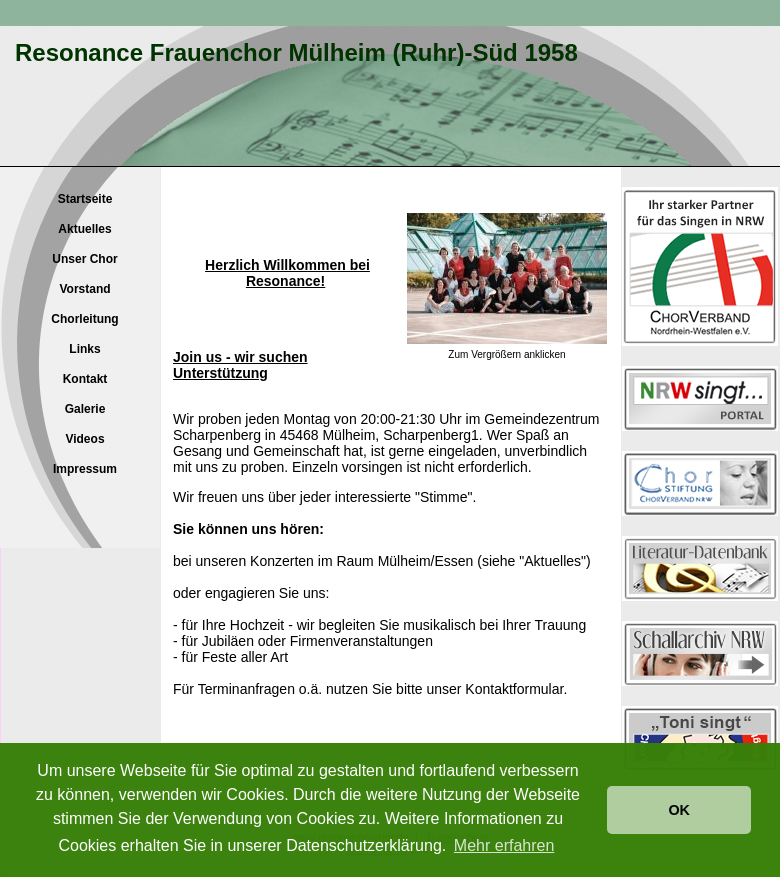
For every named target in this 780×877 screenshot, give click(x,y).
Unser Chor (84, 259)
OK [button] (679, 810)
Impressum (85, 469)
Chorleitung (84, 319)
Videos (84, 439)
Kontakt (85, 379)
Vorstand (84, 289)
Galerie (85, 409)
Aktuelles (84, 229)
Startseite (85, 199)
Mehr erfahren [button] (504, 845)
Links (84, 349)
